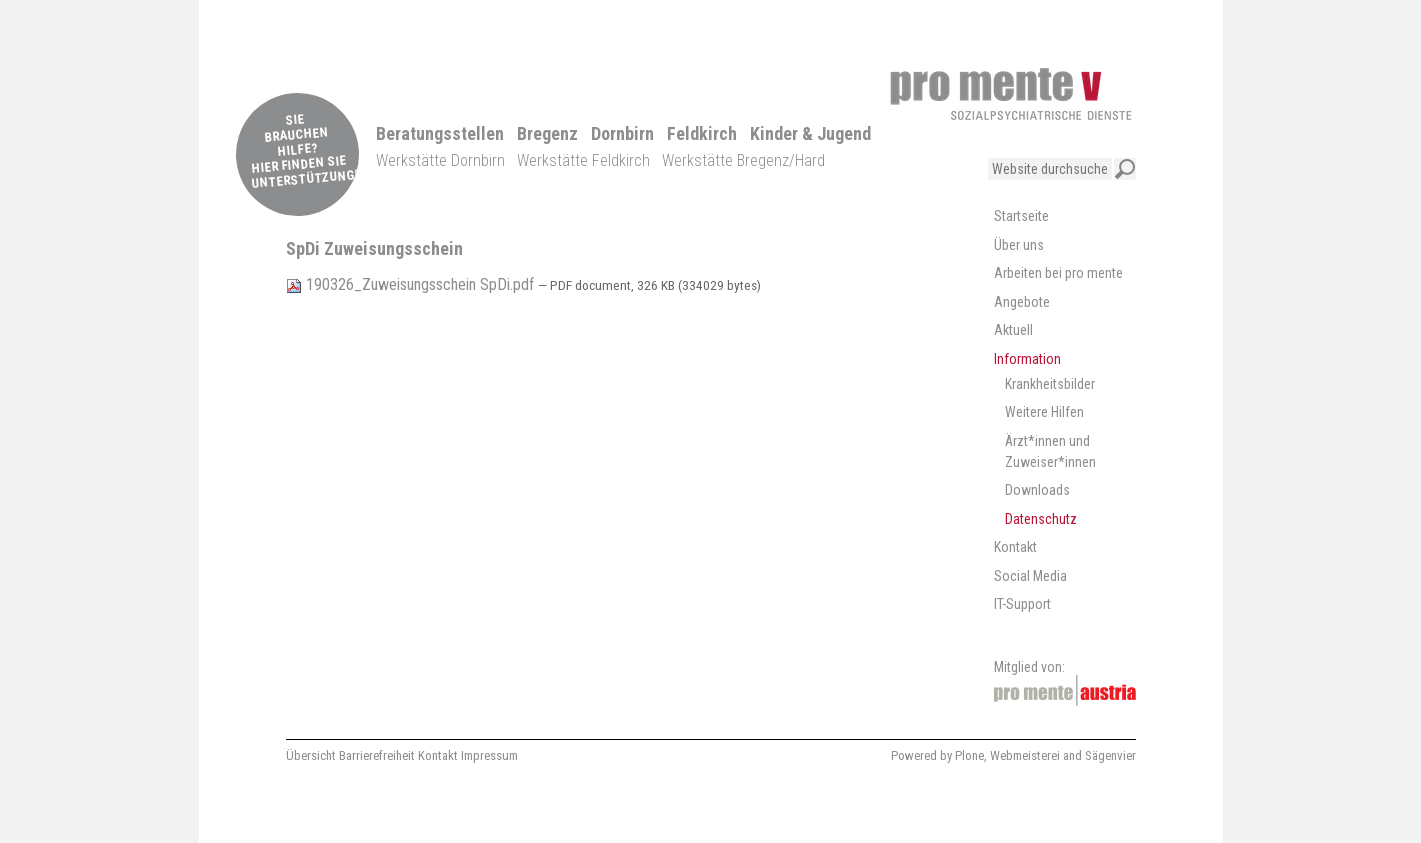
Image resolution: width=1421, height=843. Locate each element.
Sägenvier (1110, 755)
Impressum (489, 755)
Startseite (1021, 216)
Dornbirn (622, 133)
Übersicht (311, 755)
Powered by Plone (937, 755)
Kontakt (438, 755)
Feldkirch (702, 133)
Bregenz (547, 133)
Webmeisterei (1025, 755)
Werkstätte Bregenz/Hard (743, 160)
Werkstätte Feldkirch (583, 160)
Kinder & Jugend (810, 133)
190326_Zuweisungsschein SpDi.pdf (412, 284)
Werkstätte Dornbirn (440, 160)
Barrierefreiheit (377, 755)
